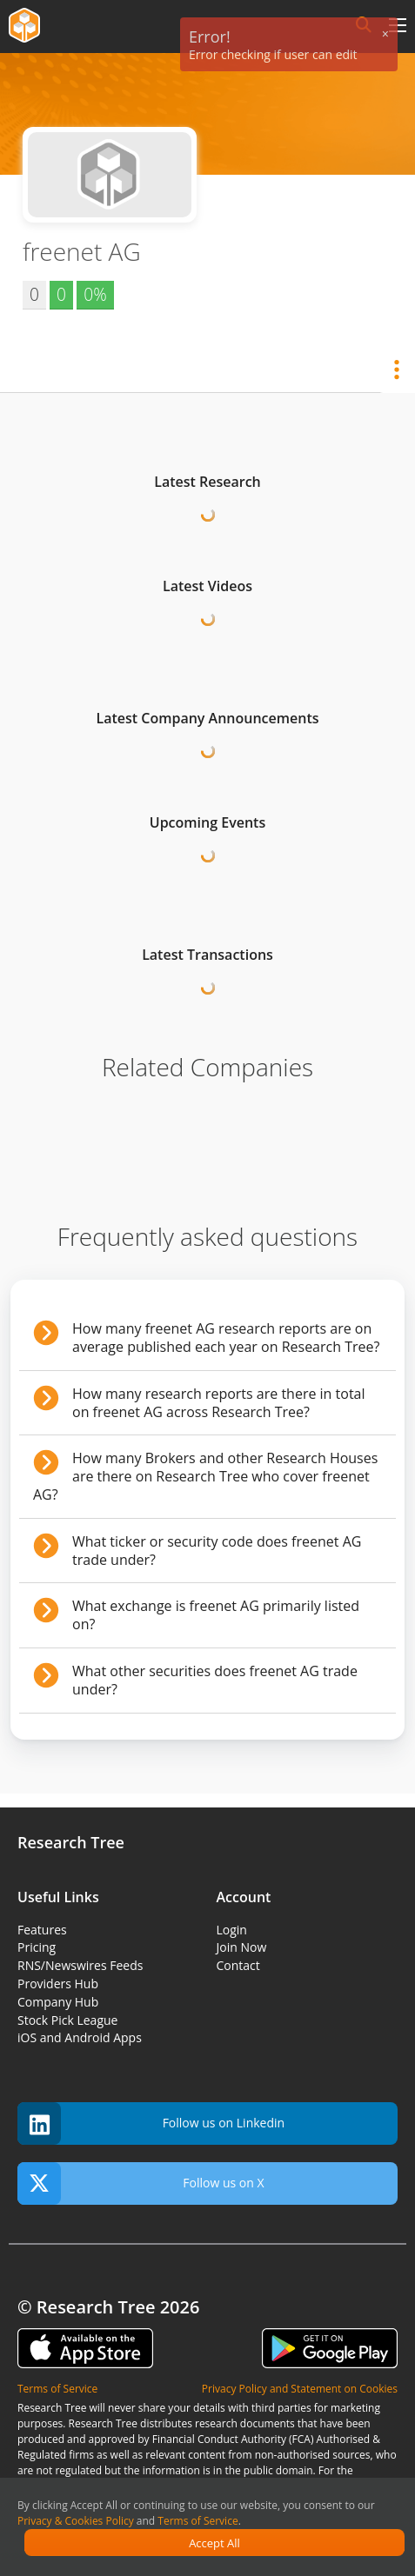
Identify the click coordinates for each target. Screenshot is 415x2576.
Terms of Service (197, 2520)
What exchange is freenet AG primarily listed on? (215, 1615)
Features (42, 1929)
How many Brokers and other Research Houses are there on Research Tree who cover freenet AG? (205, 1476)
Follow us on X (140, 2183)
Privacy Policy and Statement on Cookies (300, 2388)
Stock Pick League (67, 2020)
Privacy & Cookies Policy (75, 2520)
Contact (238, 1965)
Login (232, 1929)
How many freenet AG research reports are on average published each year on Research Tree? (225, 1337)
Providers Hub (57, 1983)
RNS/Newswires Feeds (80, 1965)
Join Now (242, 1947)
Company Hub (57, 2002)
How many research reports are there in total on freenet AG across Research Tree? (218, 1402)
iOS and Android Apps (79, 2037)
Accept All (214, 2543)
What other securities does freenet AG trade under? (215, 1680)
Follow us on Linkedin (150, 2123)
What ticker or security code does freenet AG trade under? (216, 1550)
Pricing (36, 1947)
